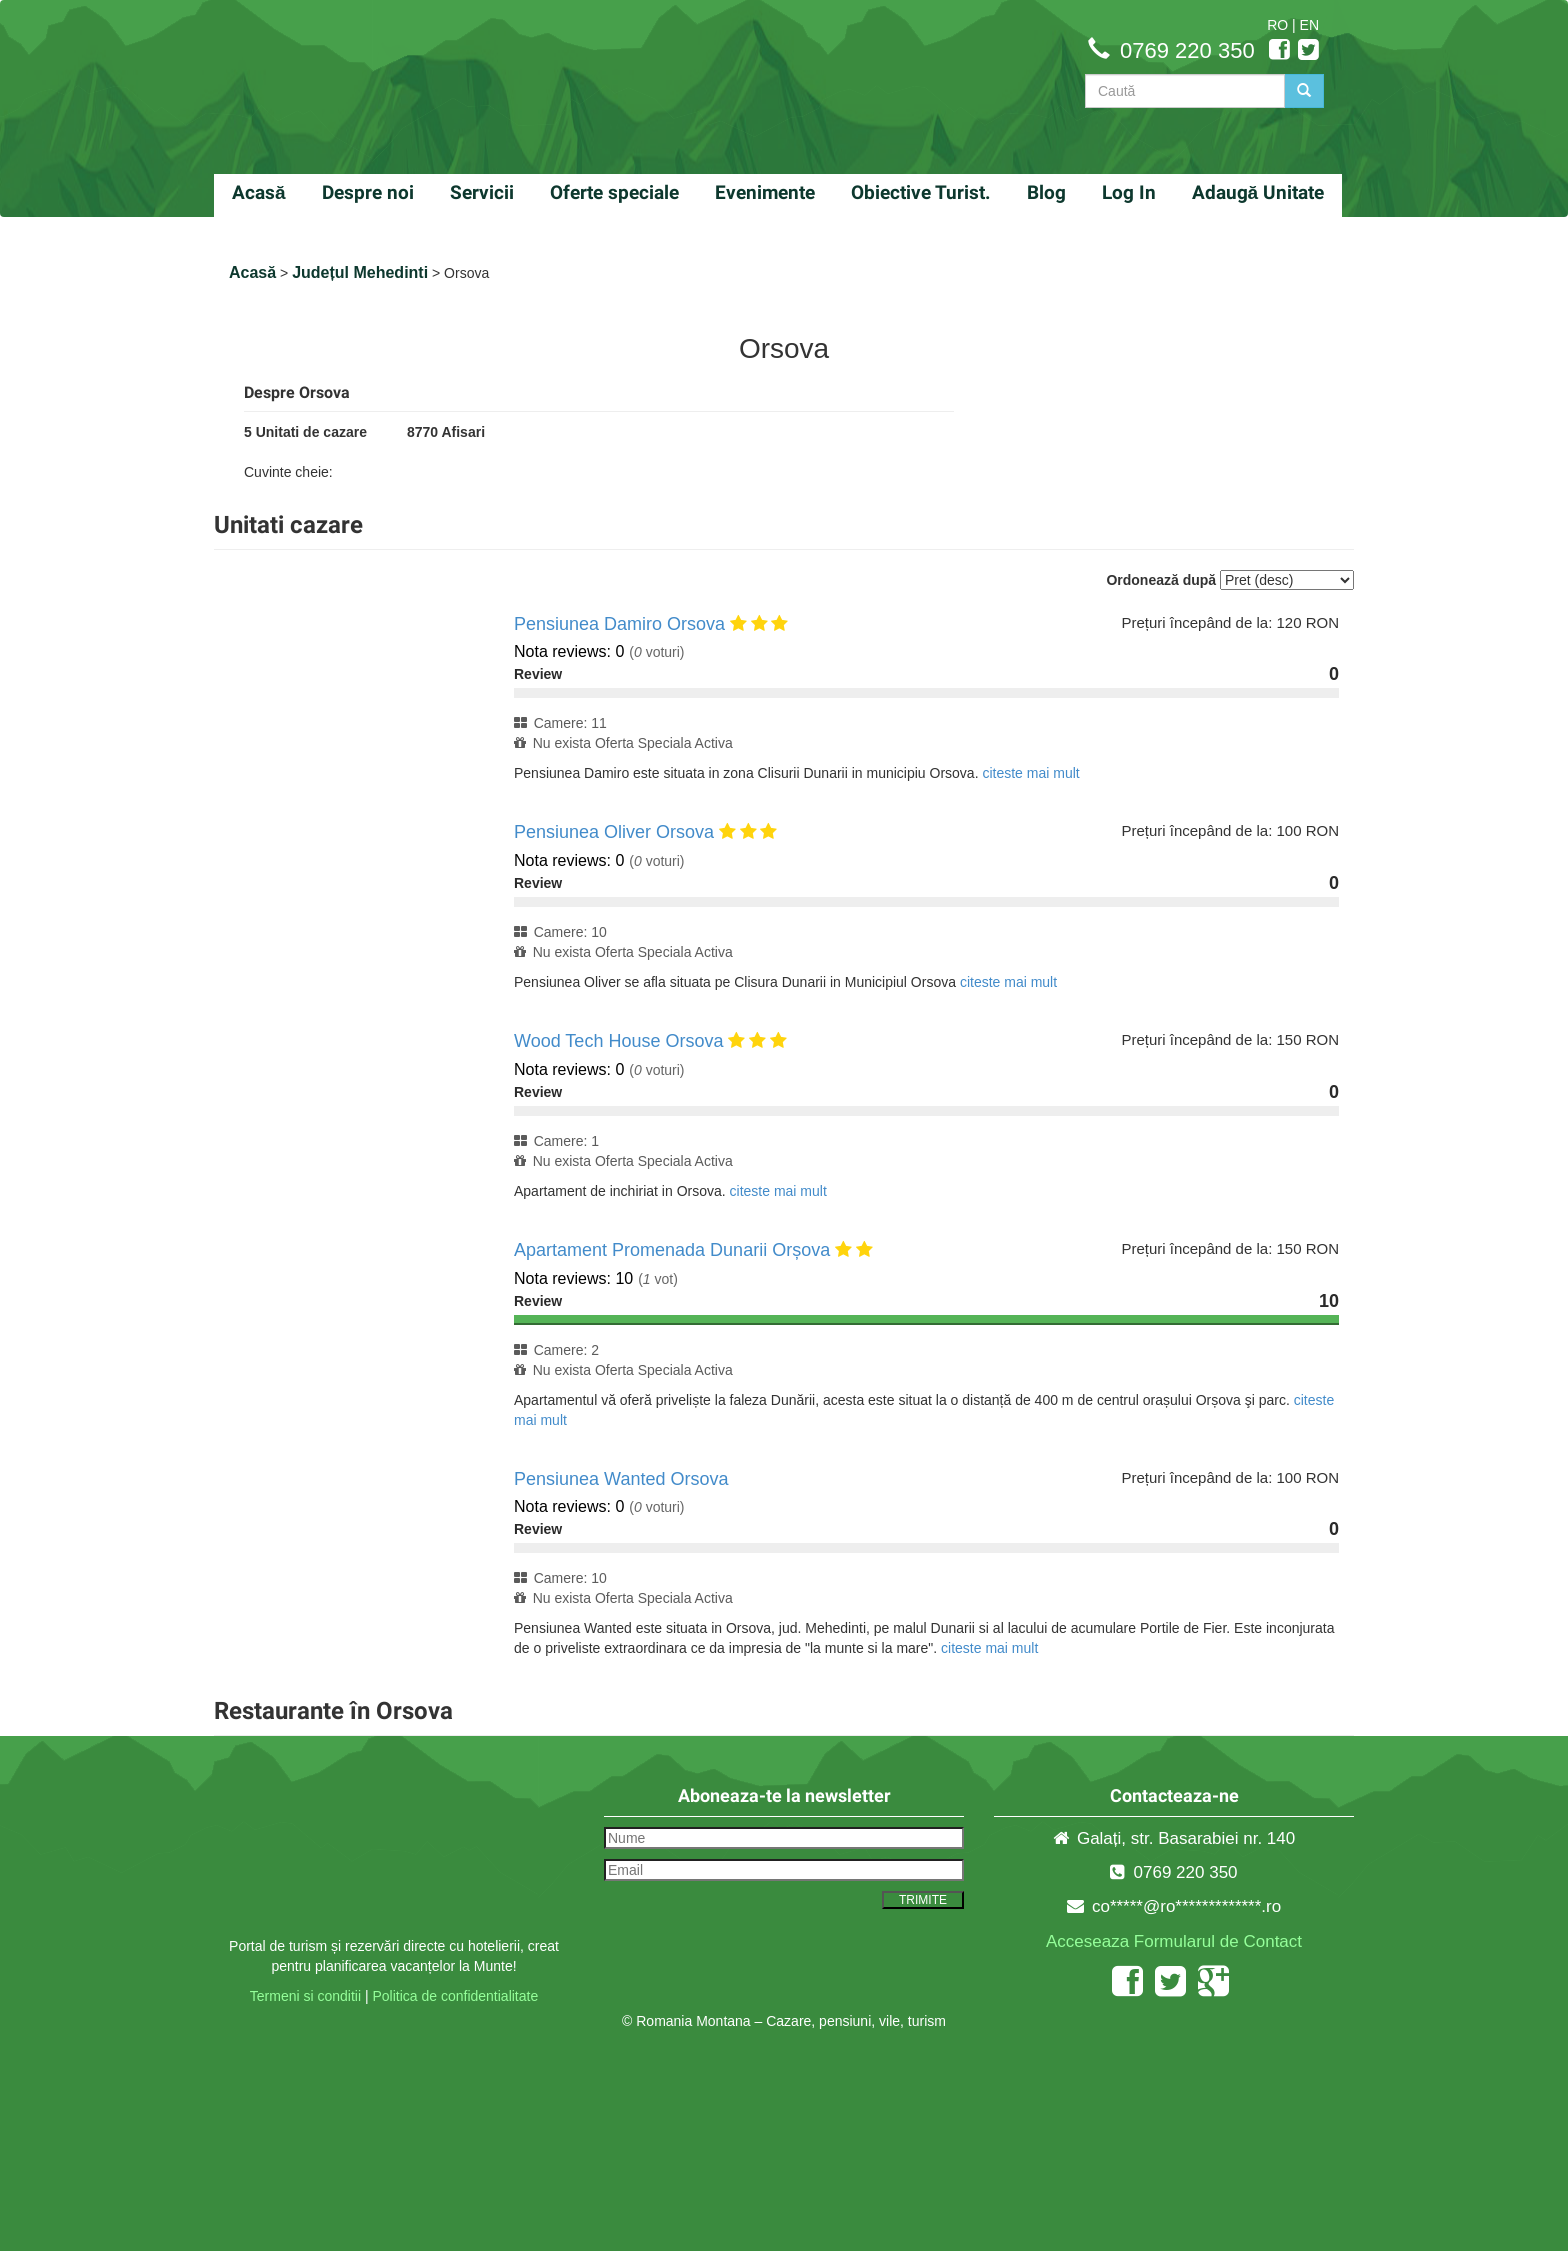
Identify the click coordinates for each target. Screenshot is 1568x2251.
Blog (1046, 192)
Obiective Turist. (921, 192)
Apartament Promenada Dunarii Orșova (672, 1250)
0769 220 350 (1187, 50)
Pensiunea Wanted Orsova (621, 1479)
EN (1309, 25)
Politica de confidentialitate (455, 1996)
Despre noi (368, 192)
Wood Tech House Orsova (618, 1041)
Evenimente (765, 192)
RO (1277, 25)
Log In (1129, 192)
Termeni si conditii (305, 1996)
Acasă (259, 192)
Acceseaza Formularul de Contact (1174, 1941)
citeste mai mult (1030, 773)
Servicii (482, 192)
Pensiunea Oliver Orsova (614, 832)
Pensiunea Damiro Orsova (619, 624)
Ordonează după (1161, 580)
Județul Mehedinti (360, 272)
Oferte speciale (614, 192)
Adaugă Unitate (1258, 192)
